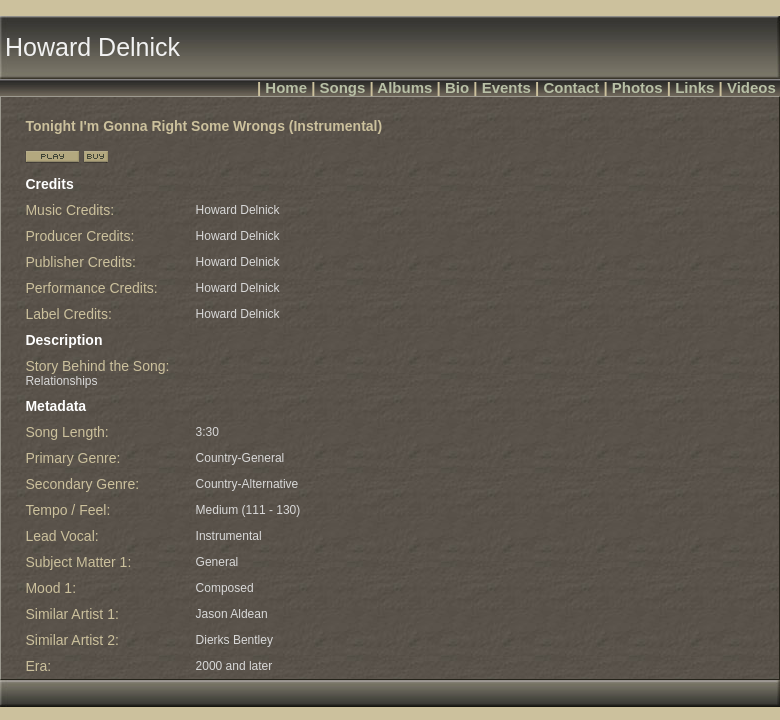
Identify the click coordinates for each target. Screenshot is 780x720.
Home (286, 87)
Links (694, 87)
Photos (637, 87)
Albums (404, 87)
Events (506, 87)
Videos (751, 87)
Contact (571, 87)
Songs (343, 87)
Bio (457, 87)
